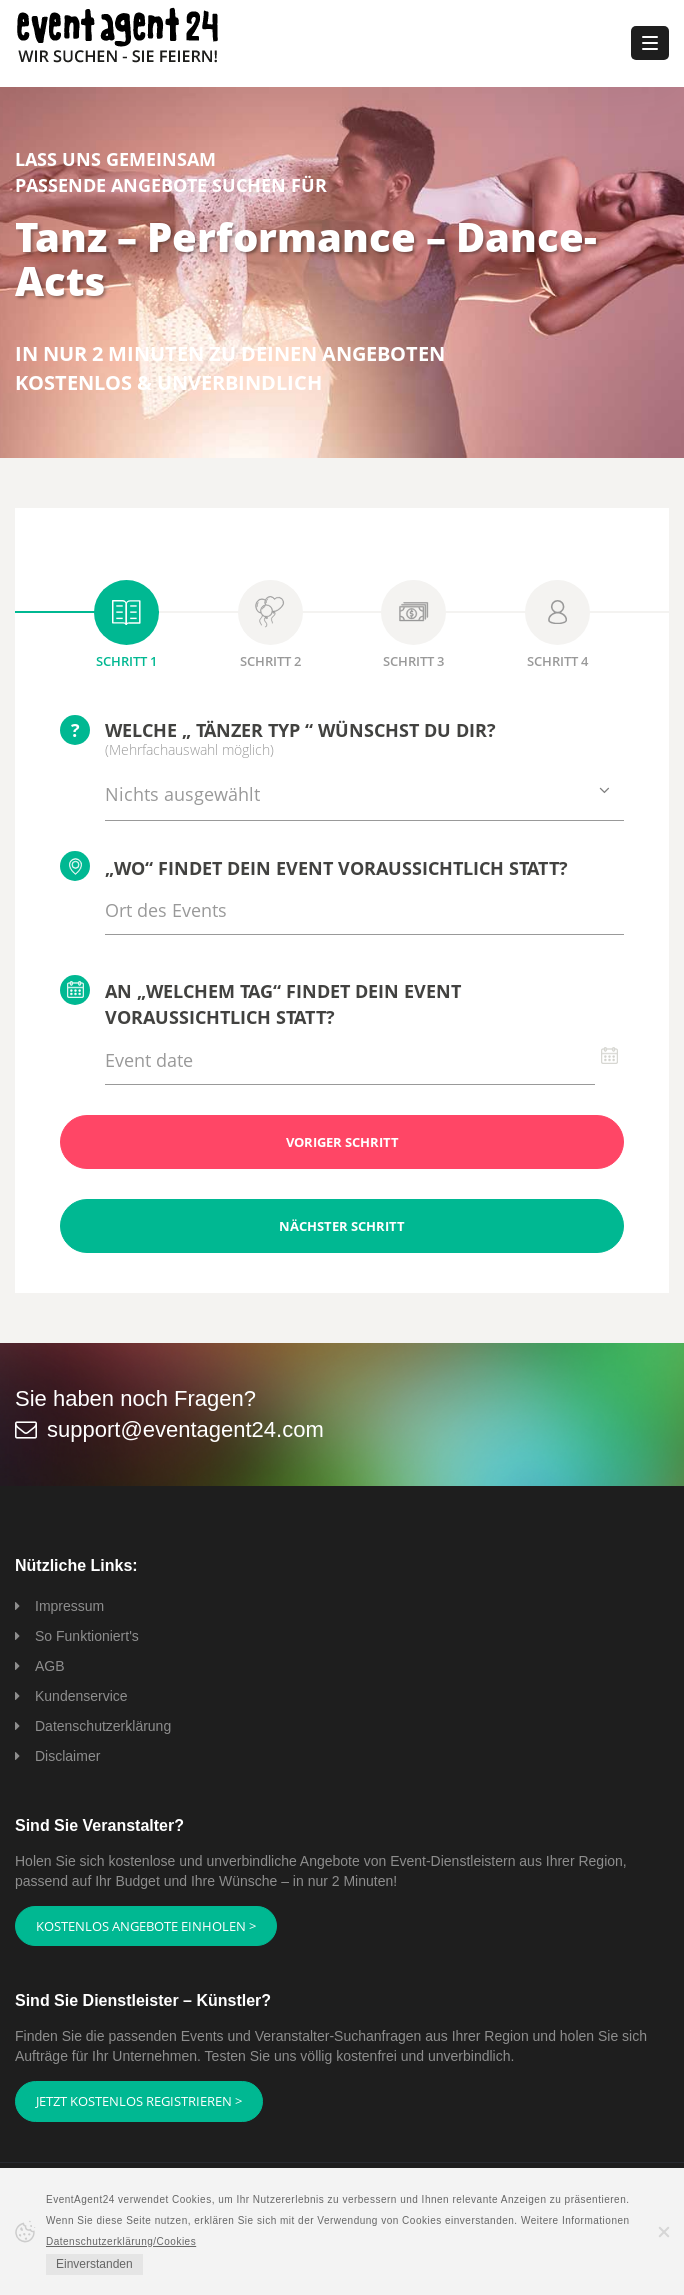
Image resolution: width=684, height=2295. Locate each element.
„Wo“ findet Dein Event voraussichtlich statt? (314, 866)
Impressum (69, 1606)
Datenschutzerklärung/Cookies (121, 2241)
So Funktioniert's (87, 1636)
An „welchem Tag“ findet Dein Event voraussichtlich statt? (260, 1002)
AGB (50, 1666)
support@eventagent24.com (185, 1429)
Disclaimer (67, 1756)
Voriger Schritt (342, 1142)
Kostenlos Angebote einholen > (146, 1926)
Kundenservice (81, 1696)
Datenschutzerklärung (103, 1726)
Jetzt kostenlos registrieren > (139, 2101)
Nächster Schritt (342, 1226)
